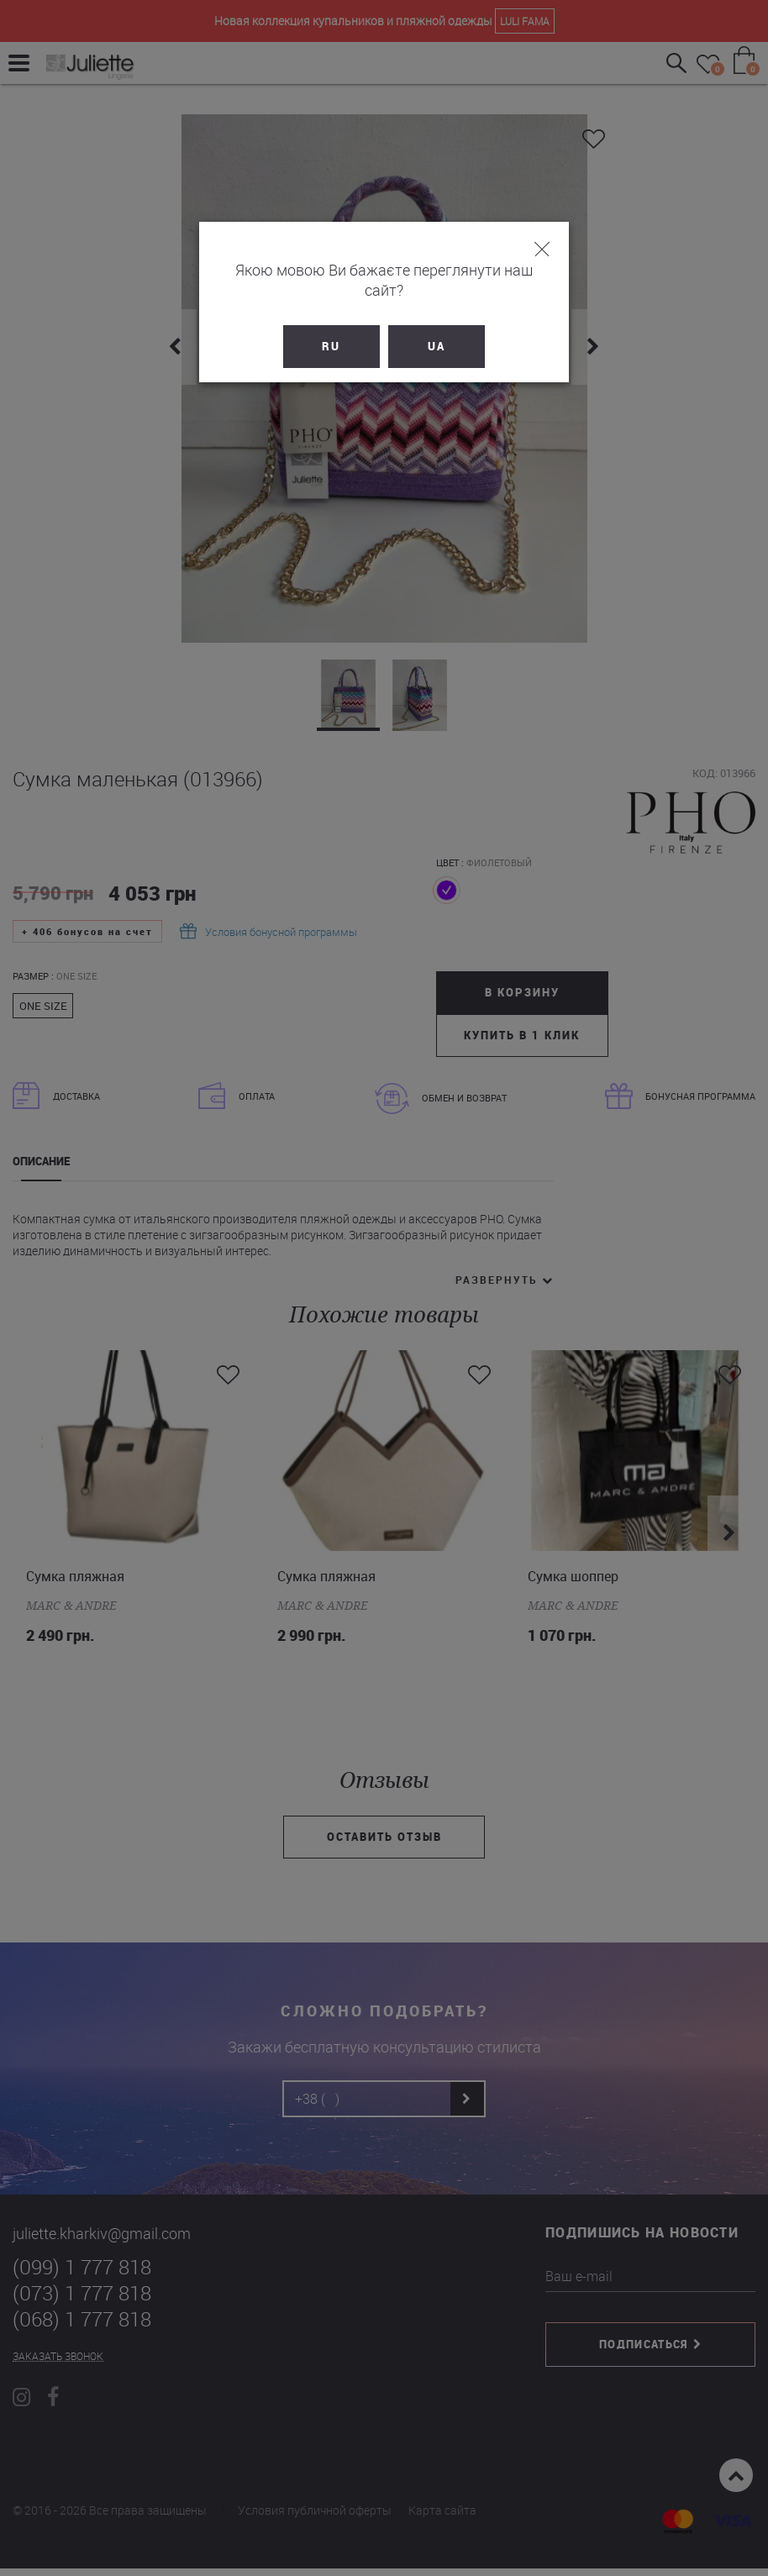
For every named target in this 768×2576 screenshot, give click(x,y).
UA (436, 326)
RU (332, 326)
